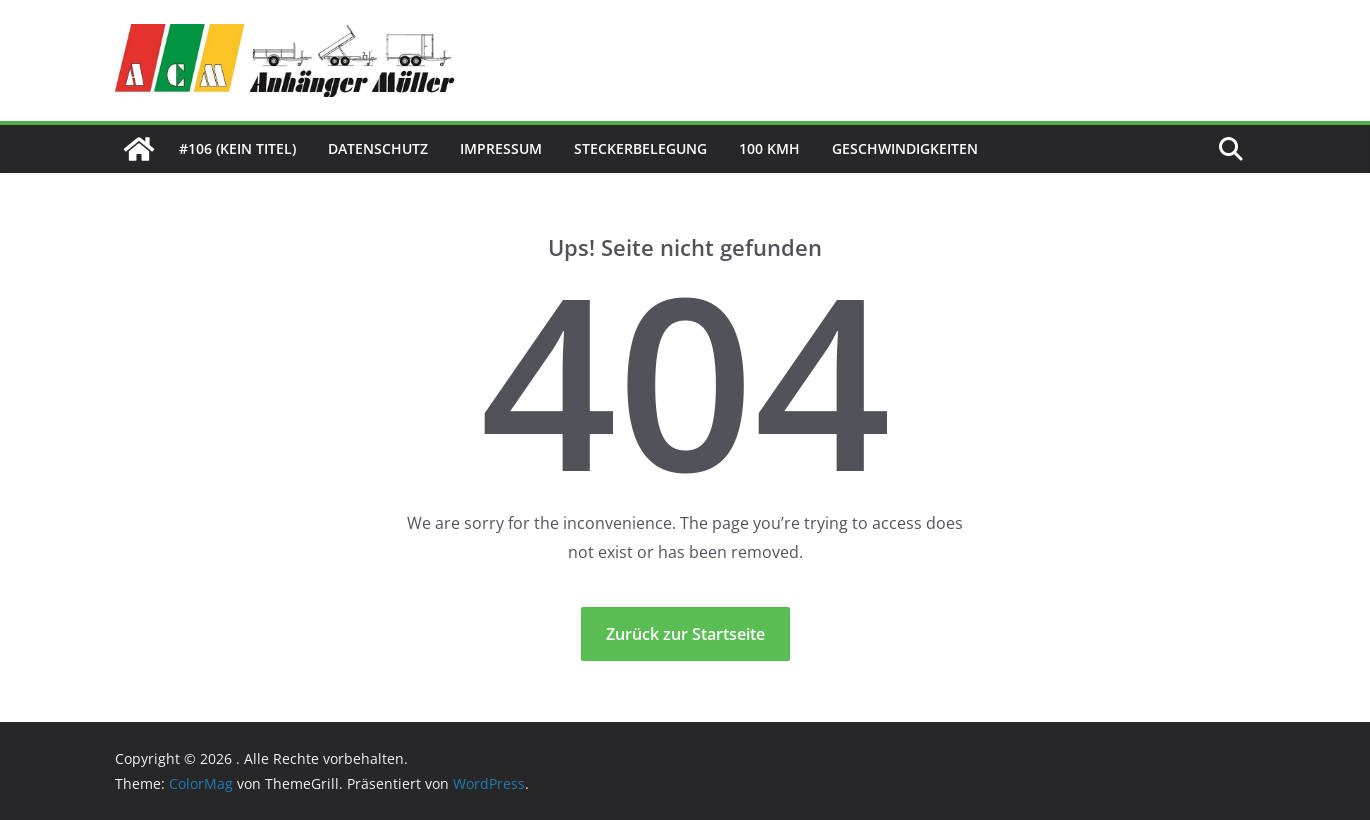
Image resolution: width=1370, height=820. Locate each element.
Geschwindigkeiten (905, 148)
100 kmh (769, 148)
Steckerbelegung (640, 148)
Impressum (501, 148)
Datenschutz (378, 148)
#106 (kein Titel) (237, 148)
